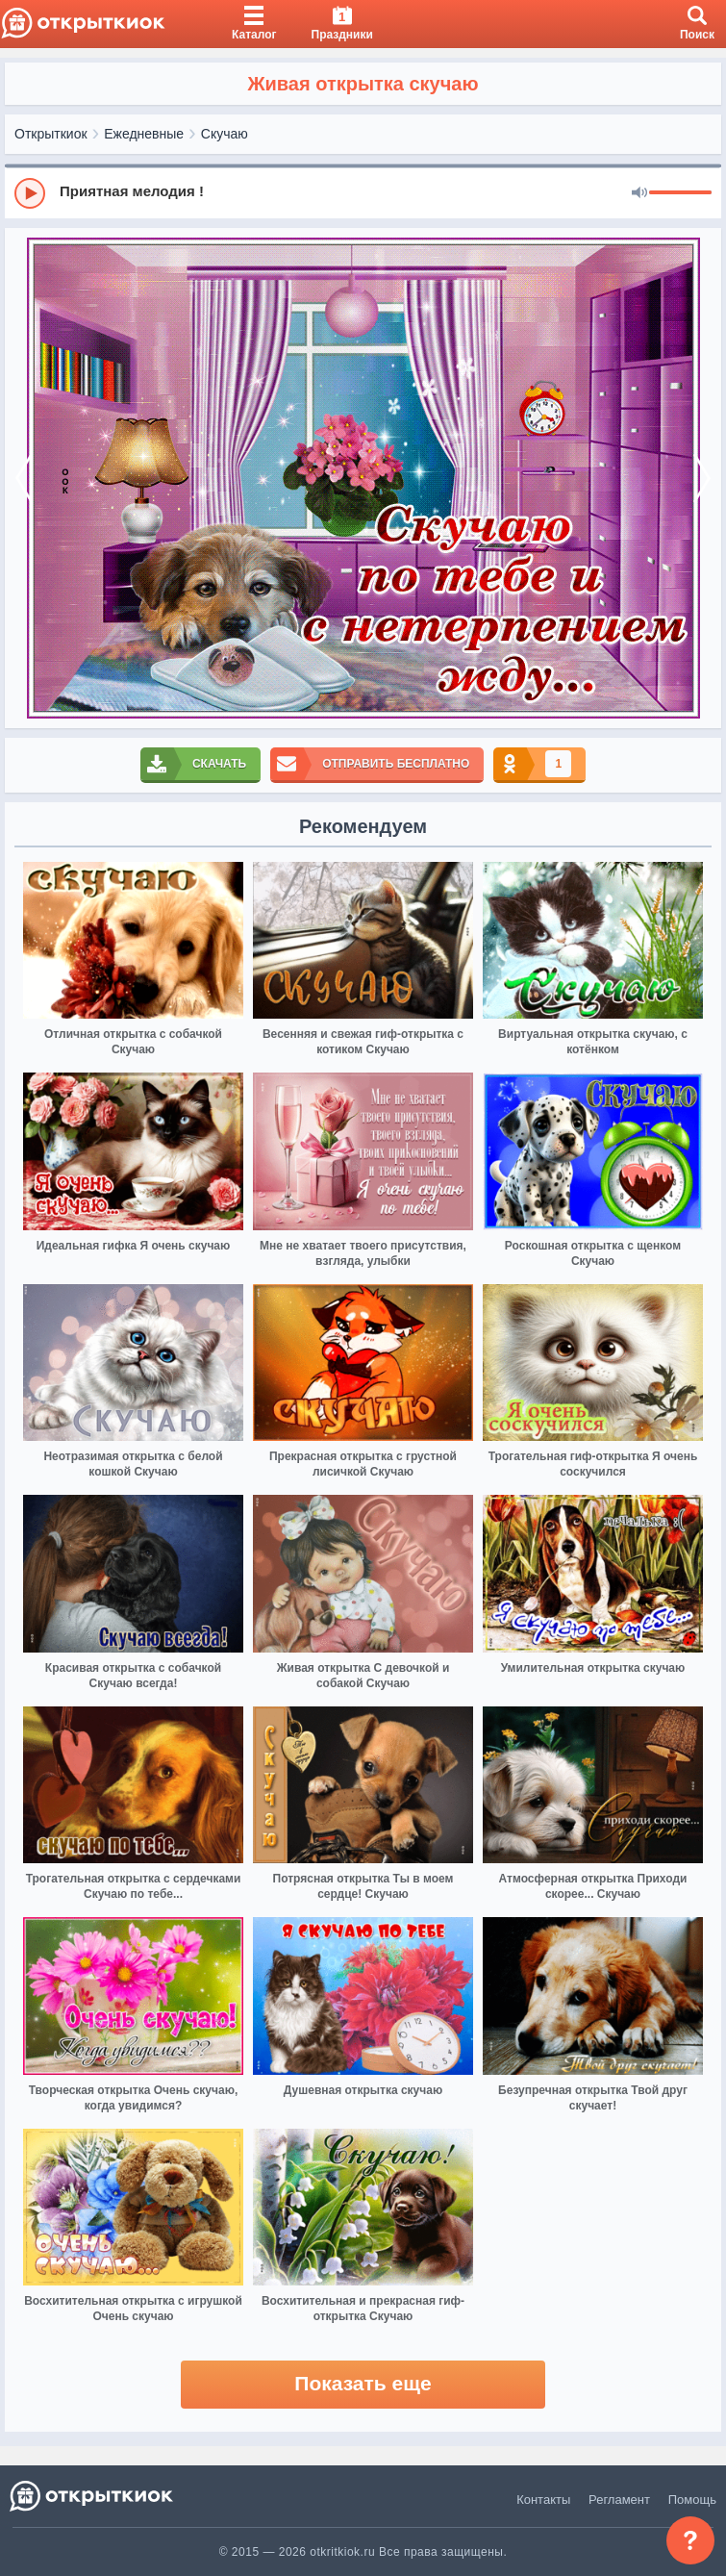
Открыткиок (51, 133)
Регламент (619, 2499)
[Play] (29, 193)
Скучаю (224, 133)
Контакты (543, 2499)
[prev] (24, 478)
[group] (363, 192)
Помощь (692, 2499)
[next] (702, 478)
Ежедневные (144, 133)
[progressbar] (680, 193)
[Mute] (639, 193)
